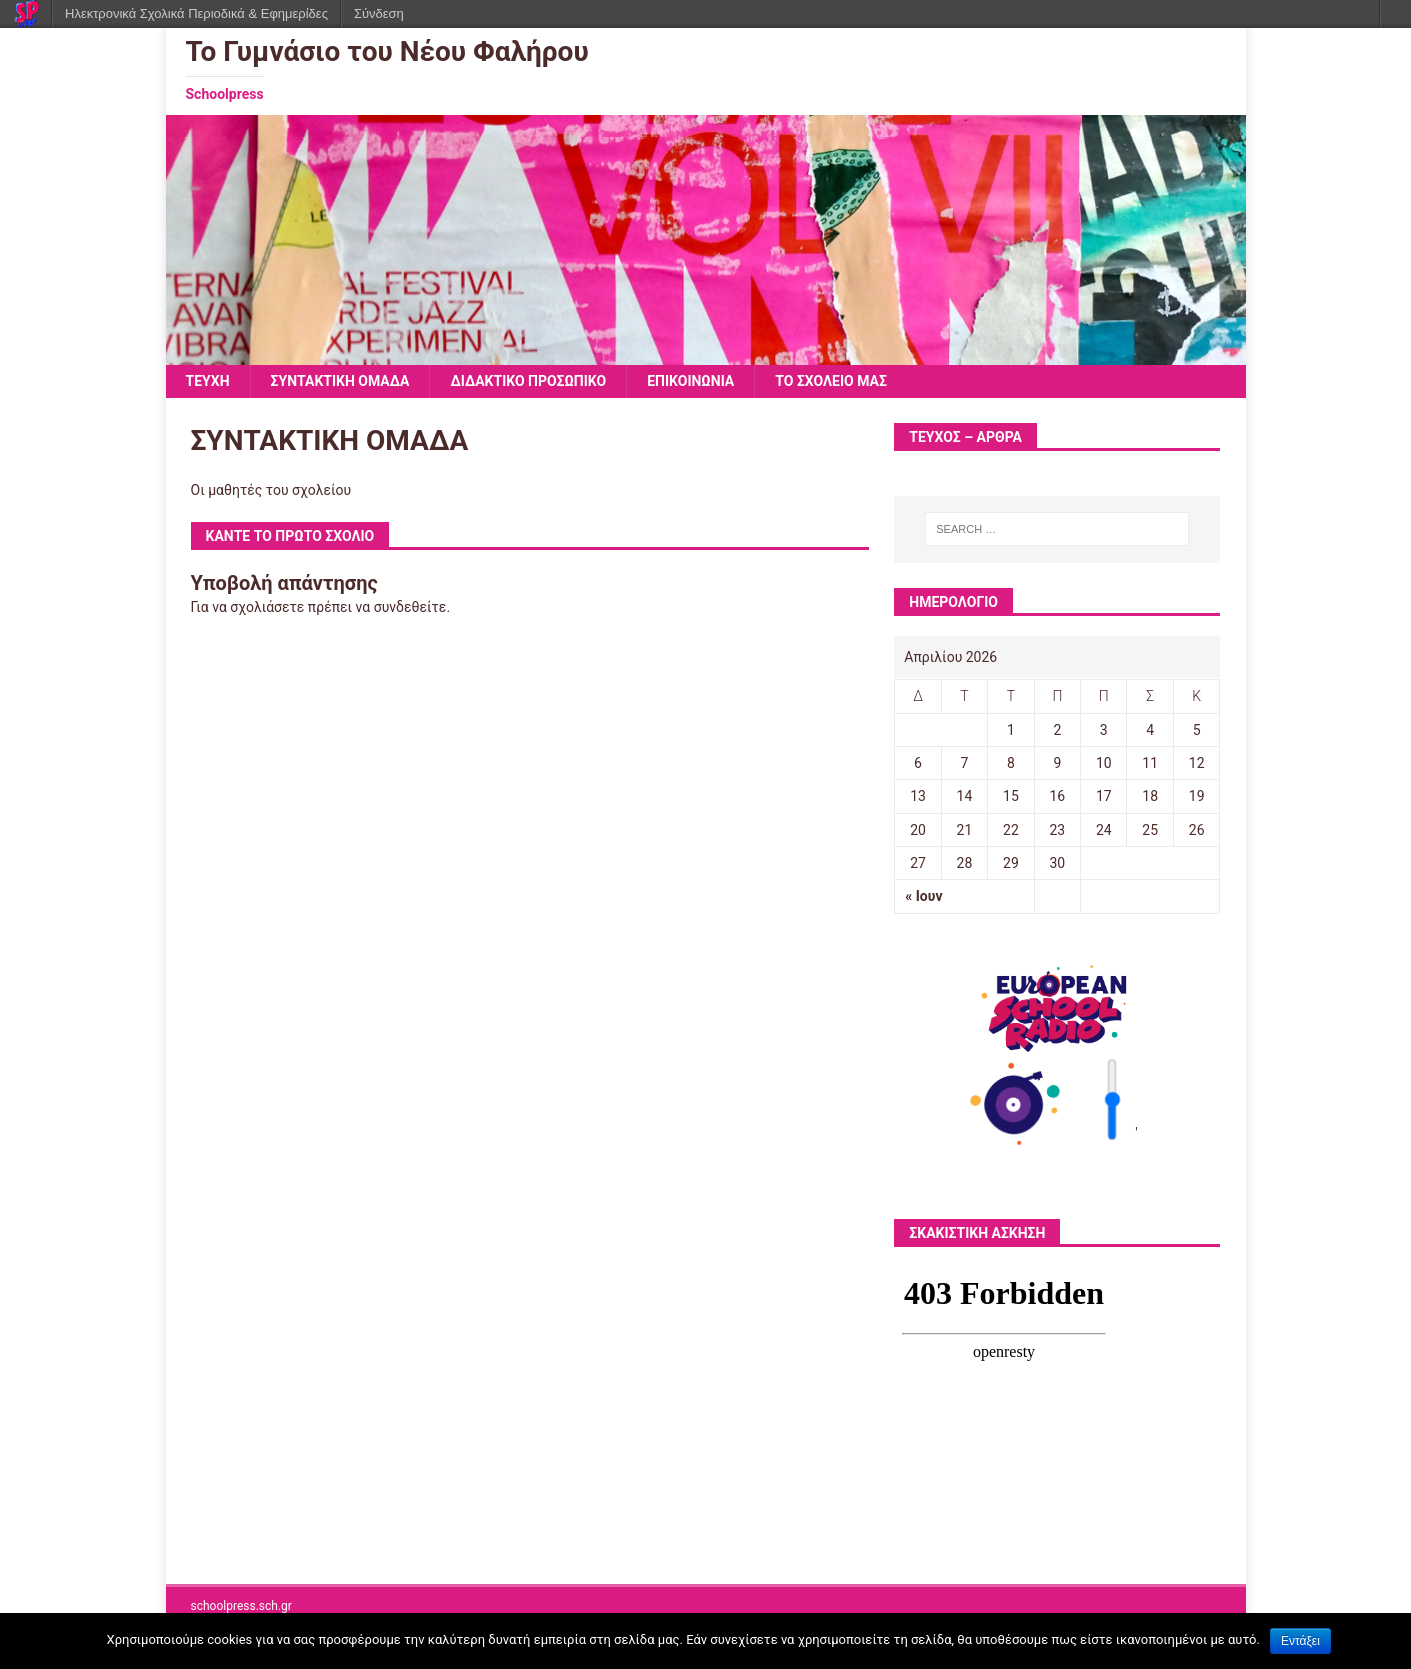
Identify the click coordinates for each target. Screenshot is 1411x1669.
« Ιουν (923, 896)
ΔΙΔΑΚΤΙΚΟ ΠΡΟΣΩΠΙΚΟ (528, 381)
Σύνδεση (379, 13)
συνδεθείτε (410, 607)
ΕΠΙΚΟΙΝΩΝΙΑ (690, 381)
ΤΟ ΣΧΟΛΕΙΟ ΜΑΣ (831, 381)
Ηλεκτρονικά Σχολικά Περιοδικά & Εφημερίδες (196, 13)
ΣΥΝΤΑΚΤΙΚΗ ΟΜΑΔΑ (340, 381)
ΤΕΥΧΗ (208, 381)
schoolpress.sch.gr (241, 1606)
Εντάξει (1300, 1641)
